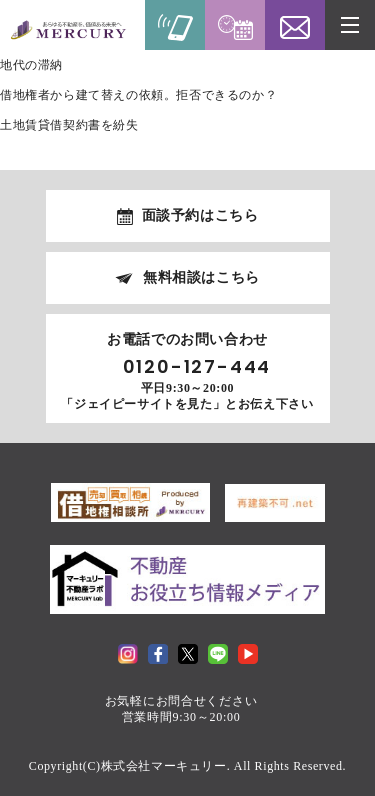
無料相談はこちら (201, 277)
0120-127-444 (197, 367)
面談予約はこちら (200, 215)
